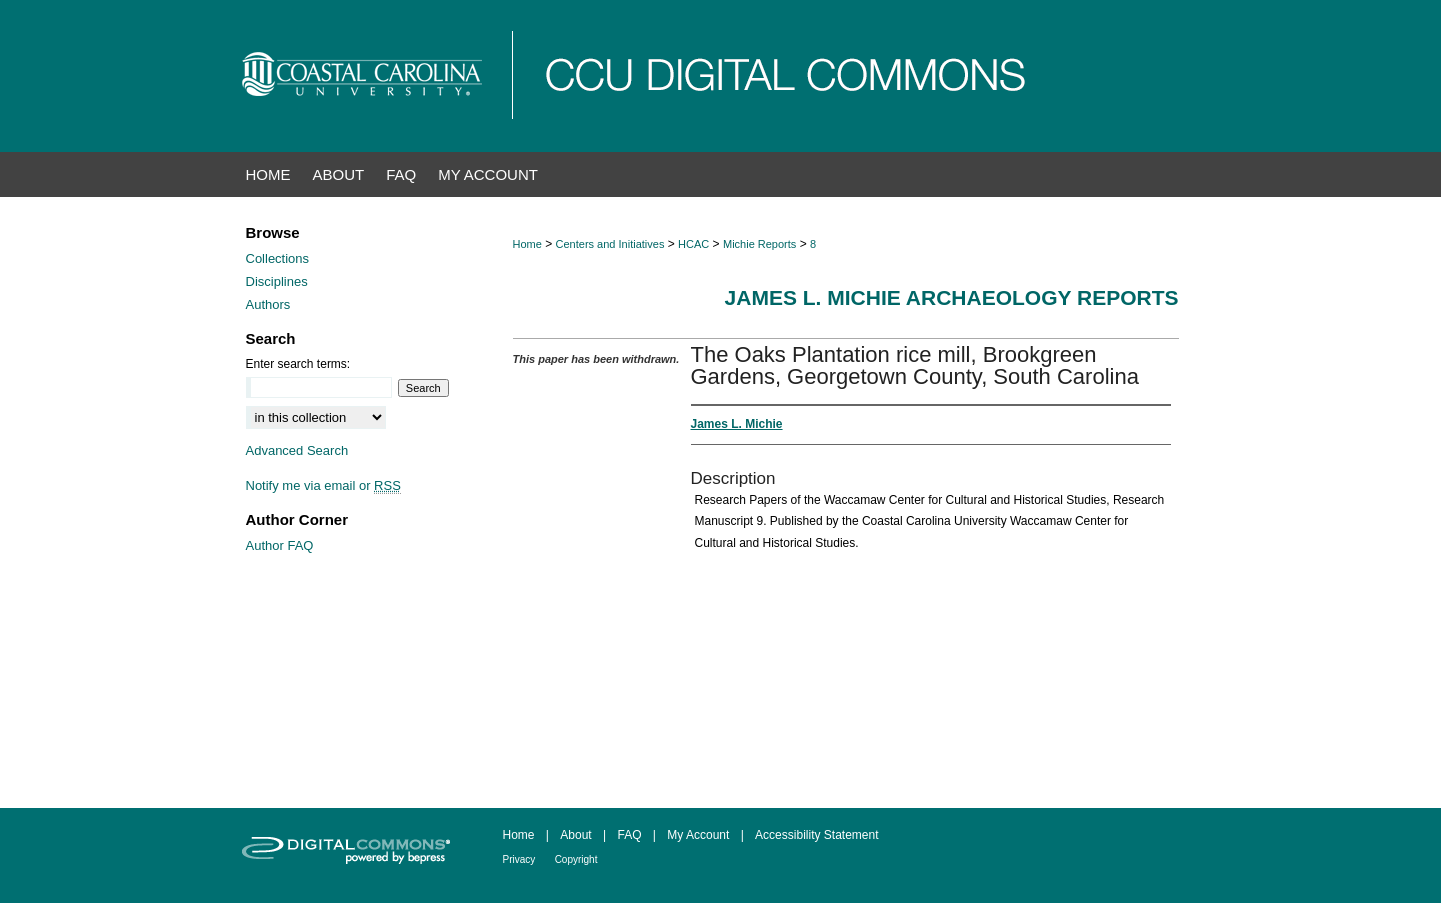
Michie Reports (759, 244)
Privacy (519, 859)
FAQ (629, 835)
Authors (268, 304)
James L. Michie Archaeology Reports (952, 297)
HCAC (693, 244)
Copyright (576, 859)
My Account (698, 835)
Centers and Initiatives (610, 244)
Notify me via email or (323, 485)
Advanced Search (297, 450)
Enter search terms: (298, 364)
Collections (278, 258)
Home (527, 244)
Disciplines (277, 281)
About (575, 835)
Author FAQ (280, 545)
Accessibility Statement (816, 835)
